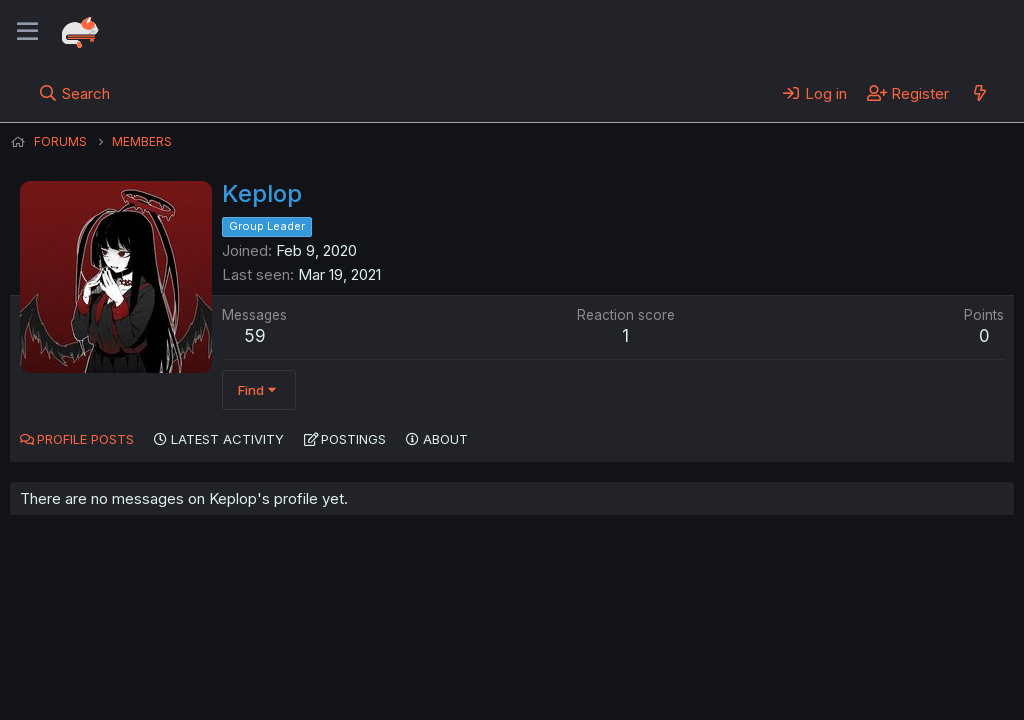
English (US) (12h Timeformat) (112, 649)
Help (583, 649)
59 (255, 336)
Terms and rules (381, 649)
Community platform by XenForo (849, 676)
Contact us (271, 649)
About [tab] (445, 439)
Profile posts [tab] (85, 439)
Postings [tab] (353, 439)
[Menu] (27, 32)
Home (641, 649)
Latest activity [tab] (227, 439)
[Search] (74, 93)
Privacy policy (500, 649)
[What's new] (979, 93)
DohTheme (823, 692)
